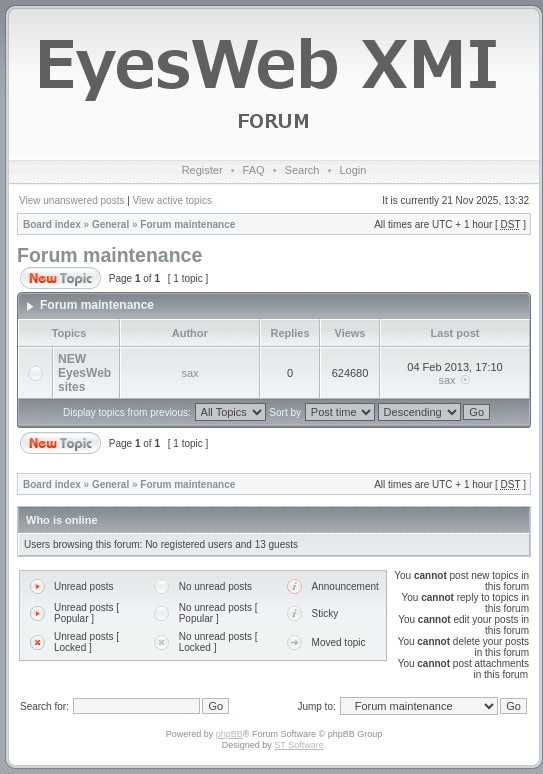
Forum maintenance (187, 224)
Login (352, 170)
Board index (52, 224)
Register (202, 170)
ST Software (298, 745)
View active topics (172, 200)
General (110, 224)
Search (302, 170)
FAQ (254, 170)
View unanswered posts (71, 200)
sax (189, 373)
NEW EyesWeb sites (84, 373)
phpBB (229, 734)
